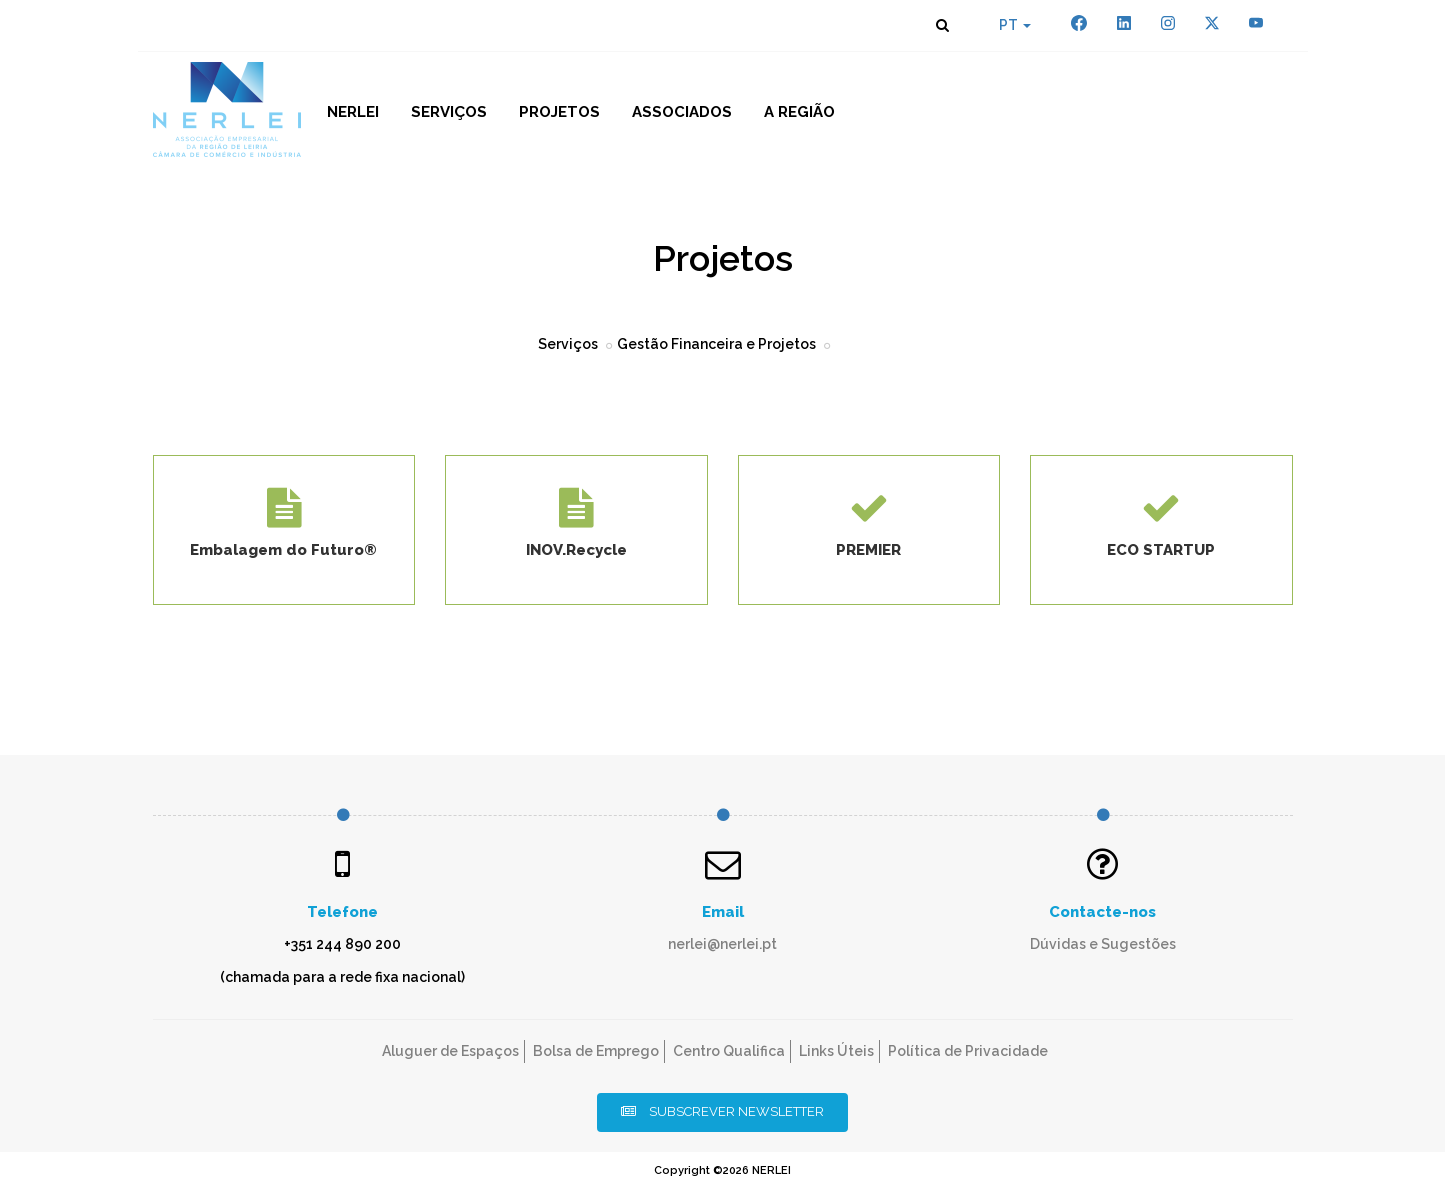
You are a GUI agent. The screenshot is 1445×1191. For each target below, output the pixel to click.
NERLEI (353, 112)
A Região (799, 112)
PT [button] (1015, 25)
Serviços (449, 112)
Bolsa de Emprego (596, 1051)
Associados (682, 112)
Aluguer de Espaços (450, 1051)
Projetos (559, 112)
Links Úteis (836, 1051)
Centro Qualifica (729, 1051)
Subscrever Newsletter (722, 1111)
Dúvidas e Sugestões (1103, 944)
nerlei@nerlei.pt (722, 944)
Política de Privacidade (968, 1051)
